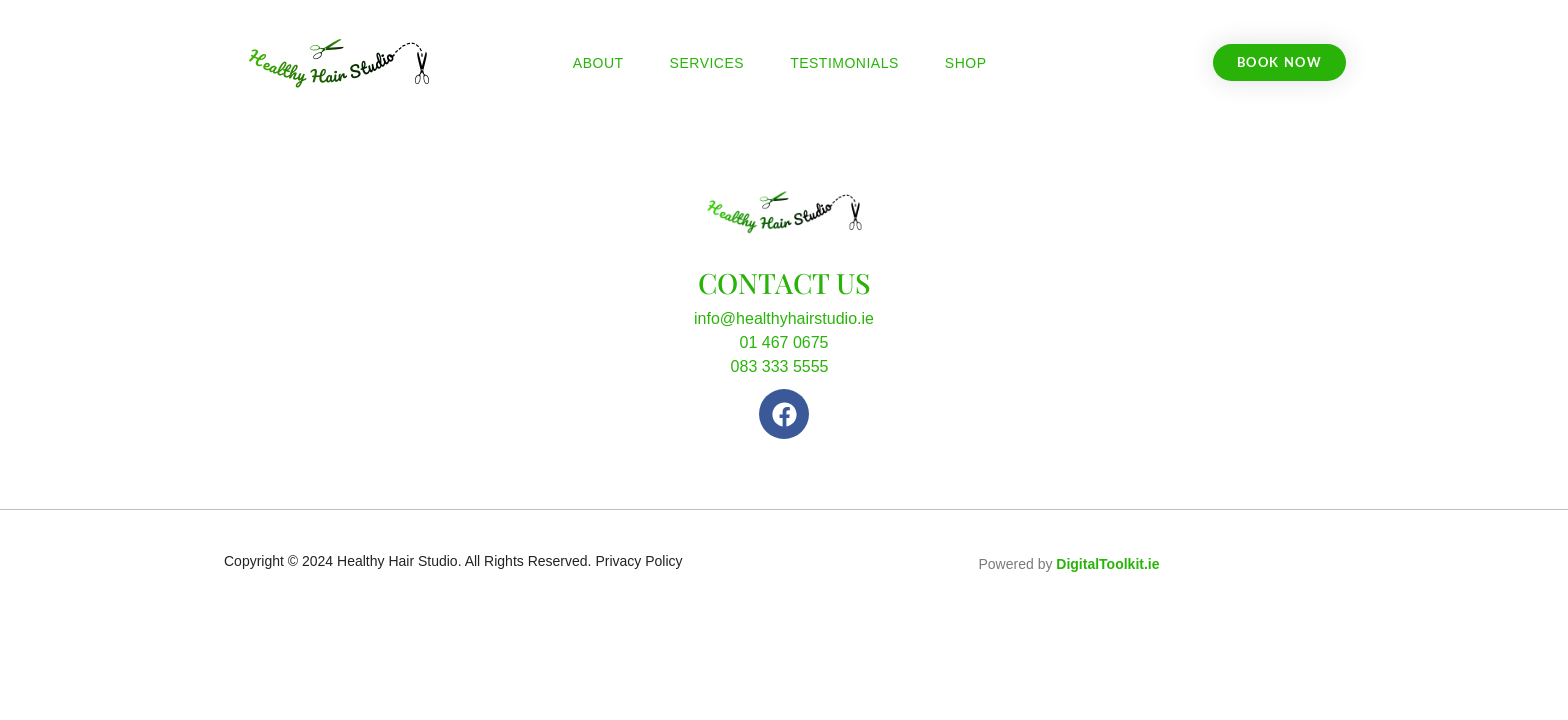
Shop (966, 63)
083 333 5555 (780, 366)
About (598, 63)
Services (707, 63)
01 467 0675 (784, 342)
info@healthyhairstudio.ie (784, 318)
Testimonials (844, 63)
